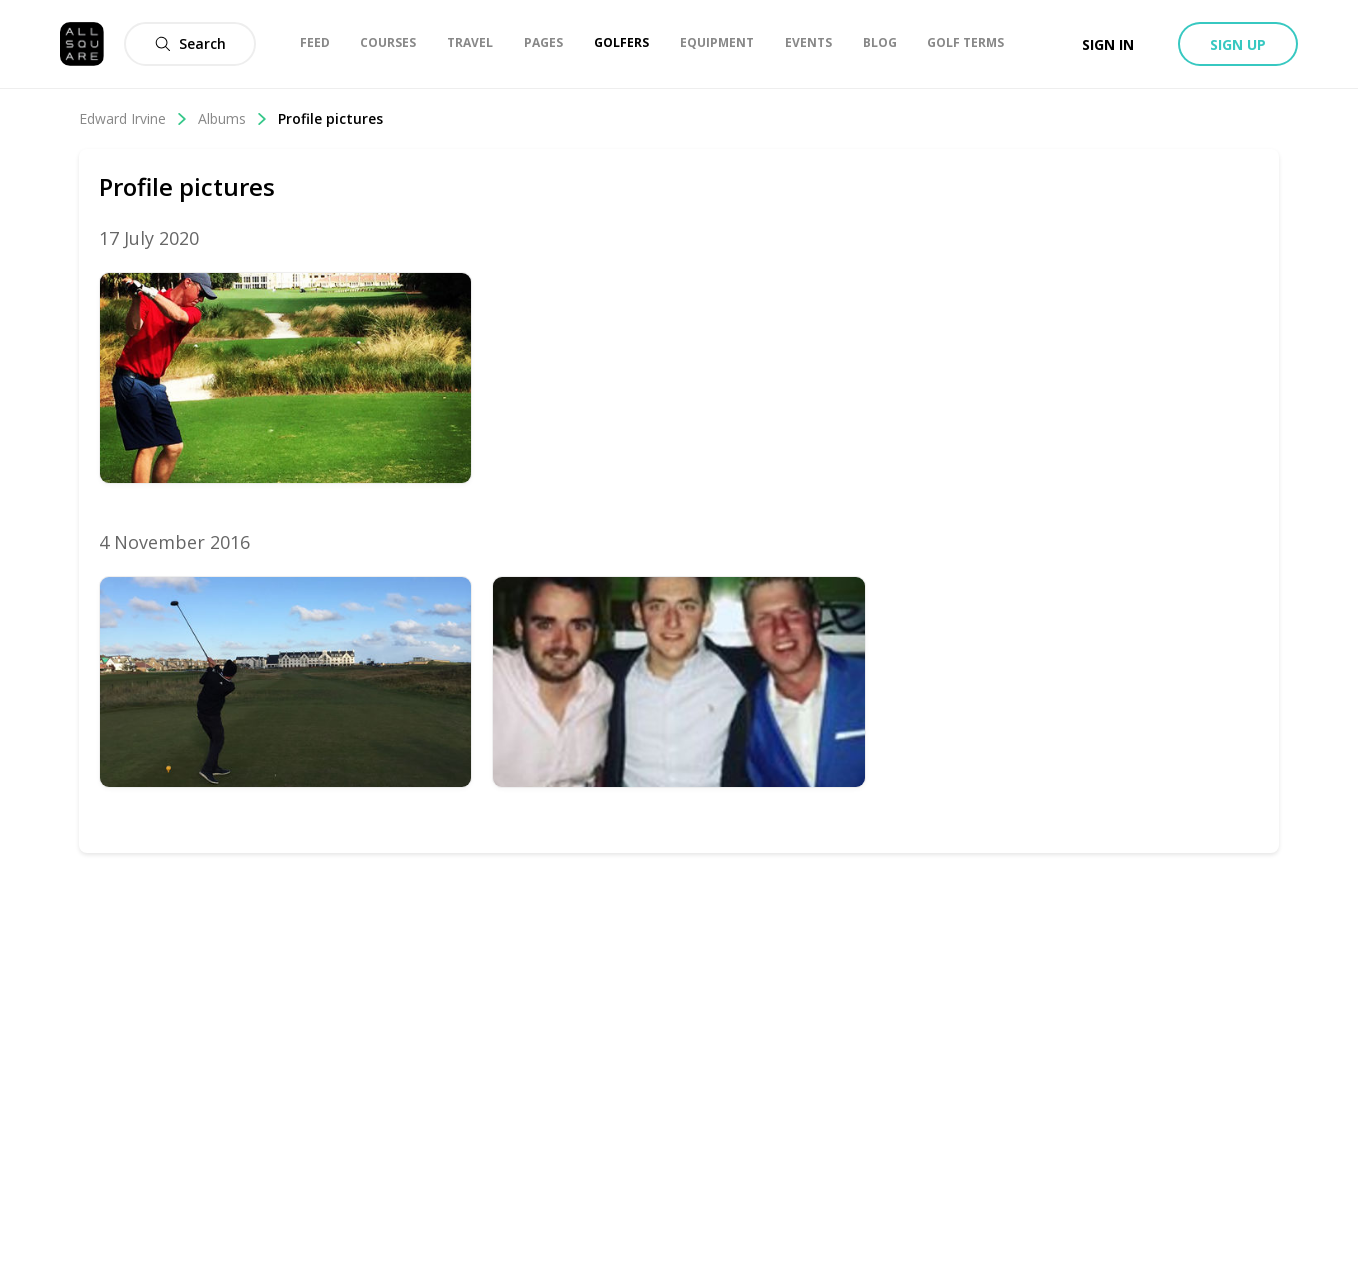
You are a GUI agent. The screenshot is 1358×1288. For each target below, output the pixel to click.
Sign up (1238, 44)
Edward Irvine (133, 118)
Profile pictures (330, 118)
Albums (233, 118)
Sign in (1108, 44)
